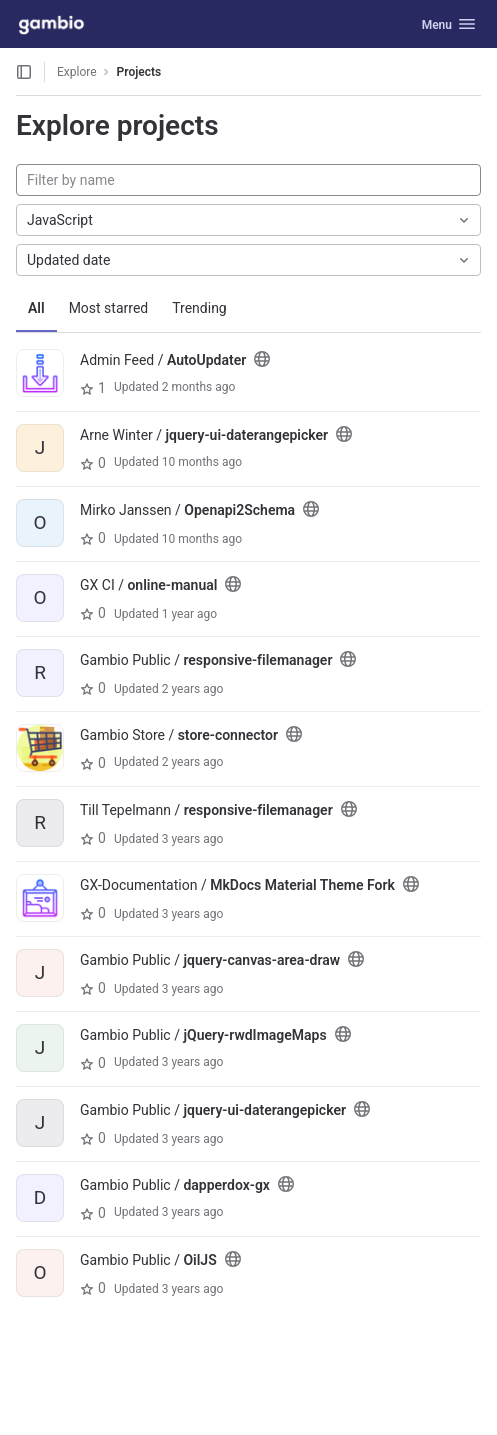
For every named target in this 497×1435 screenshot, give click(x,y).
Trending (199, 308)
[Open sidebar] (24, 72)
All (36, 308)
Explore (77, 72)
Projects (139, 72)
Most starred (109, 308)
